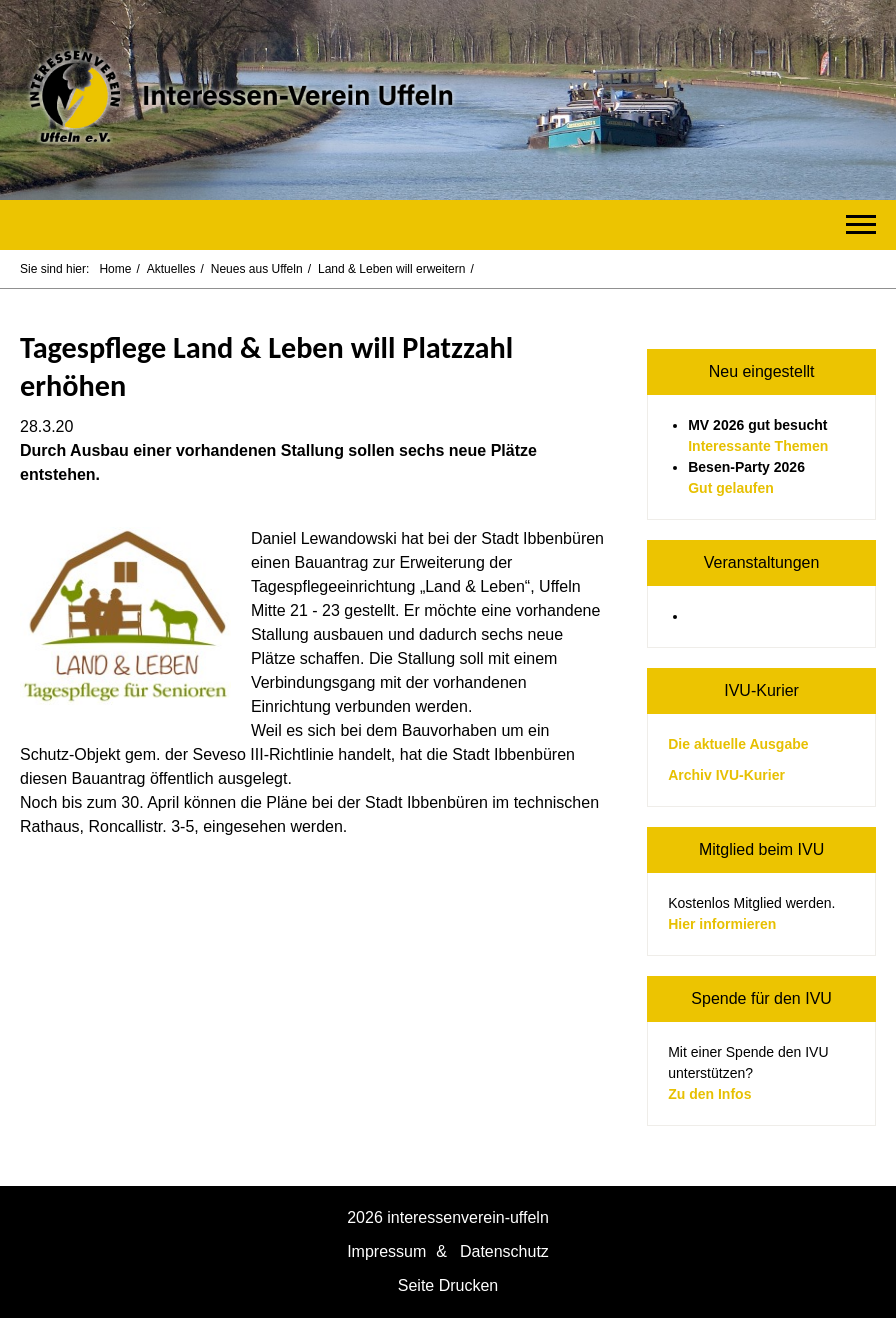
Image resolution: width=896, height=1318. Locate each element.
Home (115, 269)
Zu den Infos (709, 1094)
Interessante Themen (758, 446)
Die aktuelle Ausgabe (738, 744)
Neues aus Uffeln (257, 269)
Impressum (386, 1251)
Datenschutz (504, 1251)
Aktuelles (171, 269)
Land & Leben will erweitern (391, 269)
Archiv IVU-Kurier (726, 775)
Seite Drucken (448, 1285)
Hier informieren (722, 924)
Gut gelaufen (731, 488)
